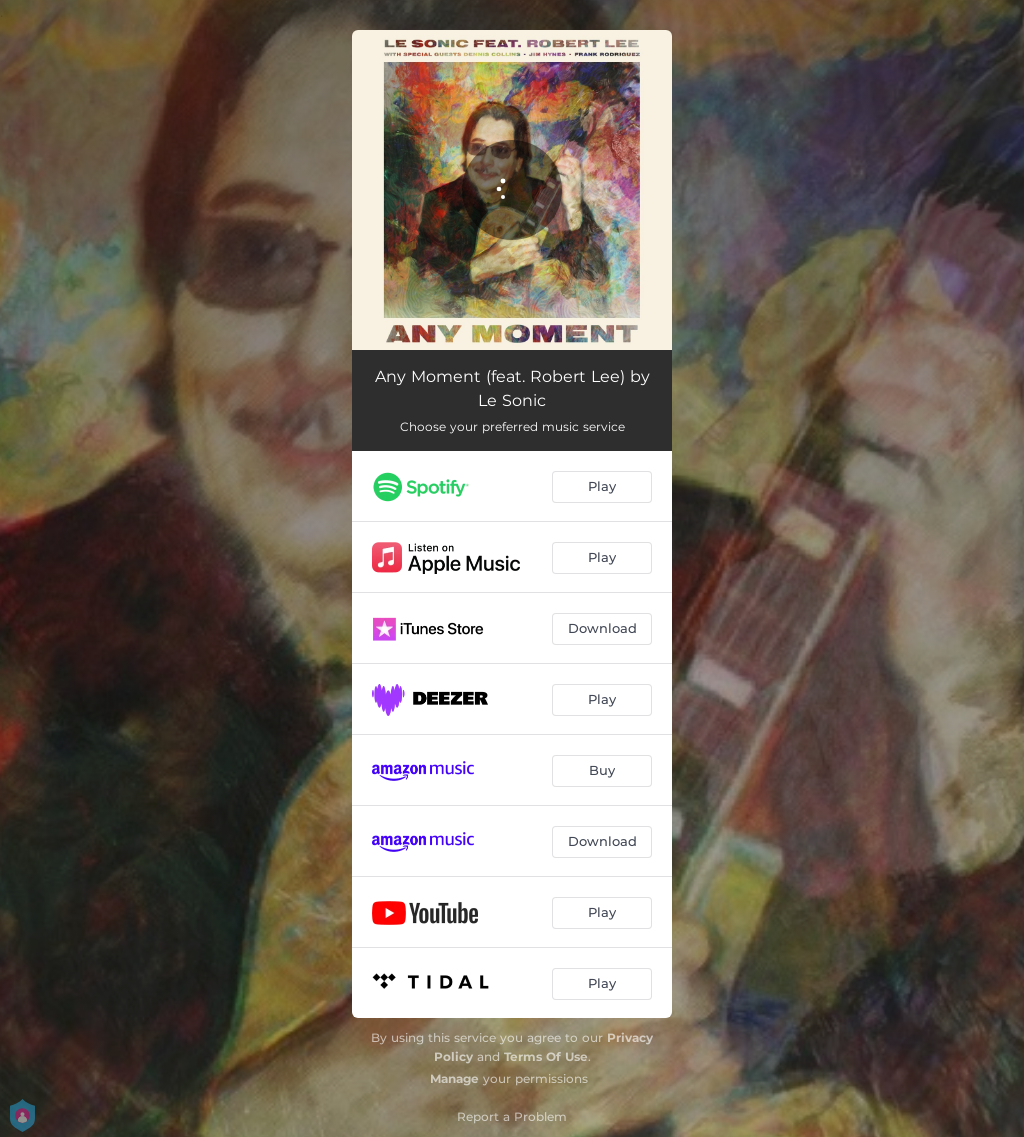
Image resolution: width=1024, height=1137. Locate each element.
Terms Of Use (546, 1056)
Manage (454, 1078)
